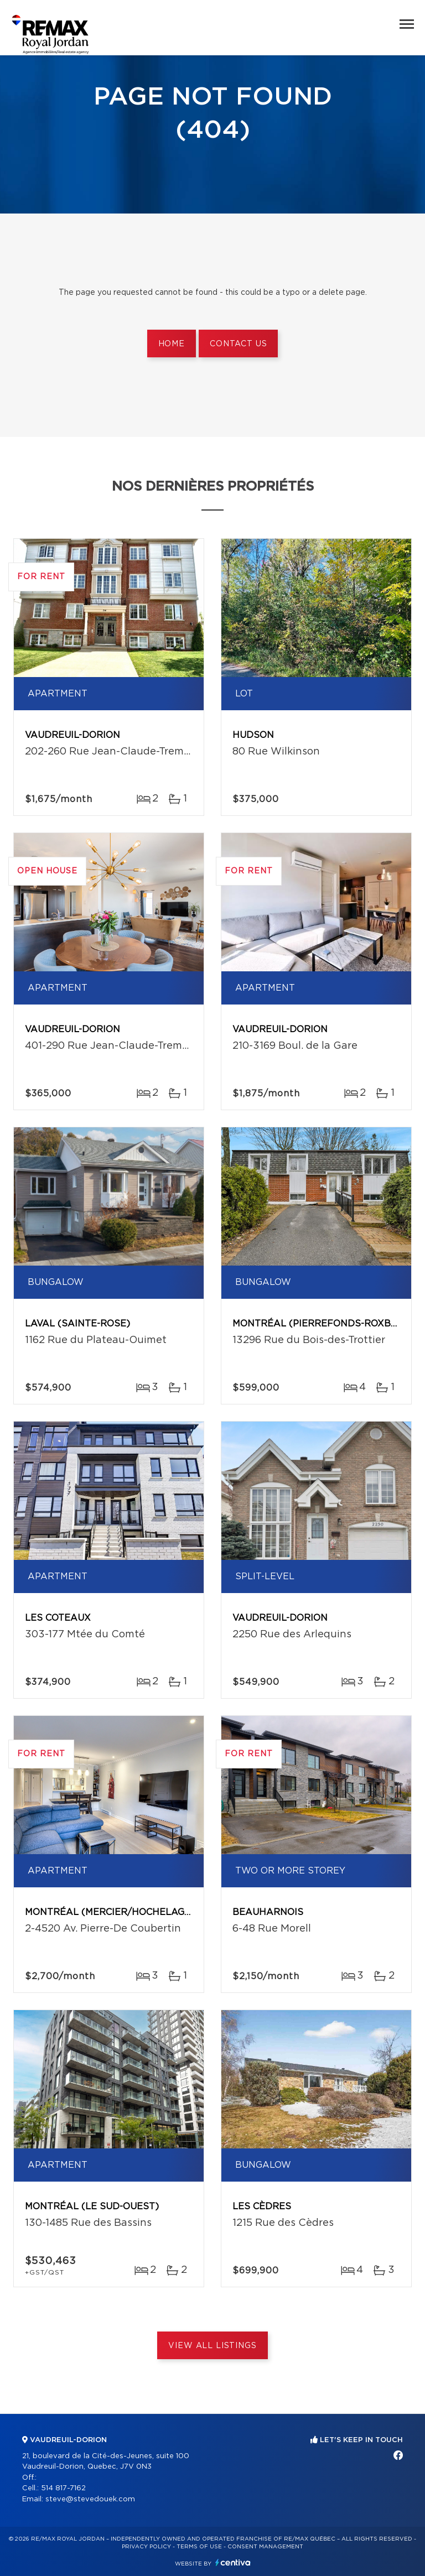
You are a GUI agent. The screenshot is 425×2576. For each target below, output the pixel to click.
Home (171, 344)
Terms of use (199, 2546)
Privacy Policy (146, 2546)
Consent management (265, 2546)
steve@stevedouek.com (90, 2499)
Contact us (238, 344)
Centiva (233, 2562)
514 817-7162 (63, 2488)
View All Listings (212, 2346)
